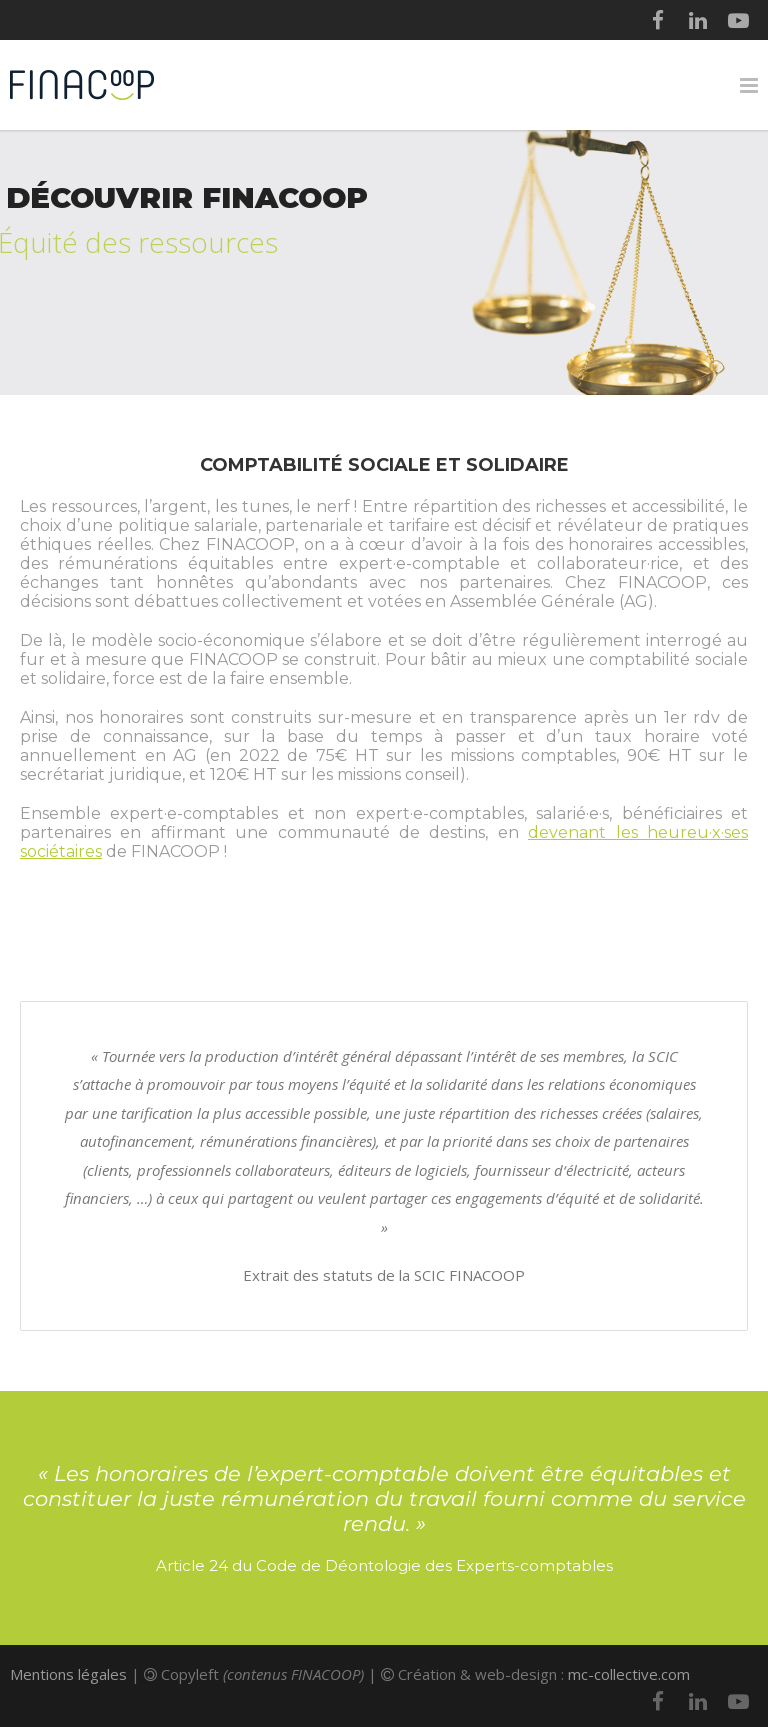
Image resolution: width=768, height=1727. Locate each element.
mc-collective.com (629, 1674)
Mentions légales (68, 1674)
